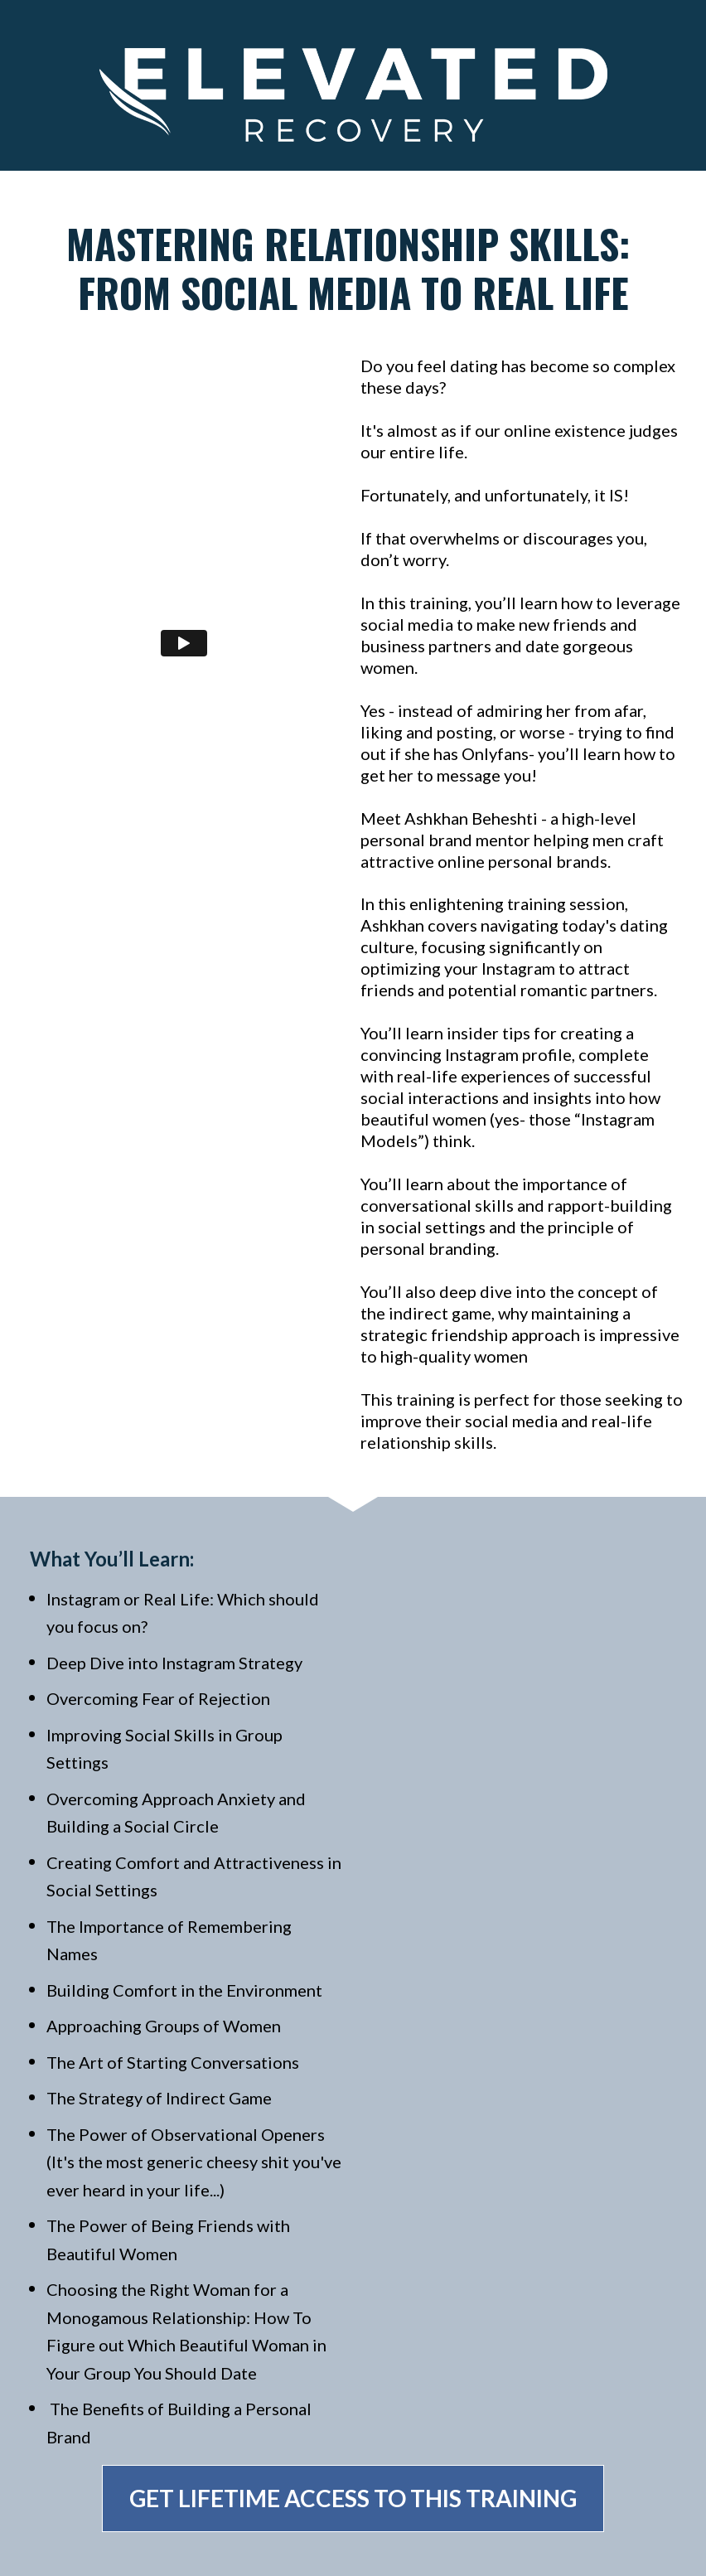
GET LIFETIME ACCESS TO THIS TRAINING (353, 2498)
